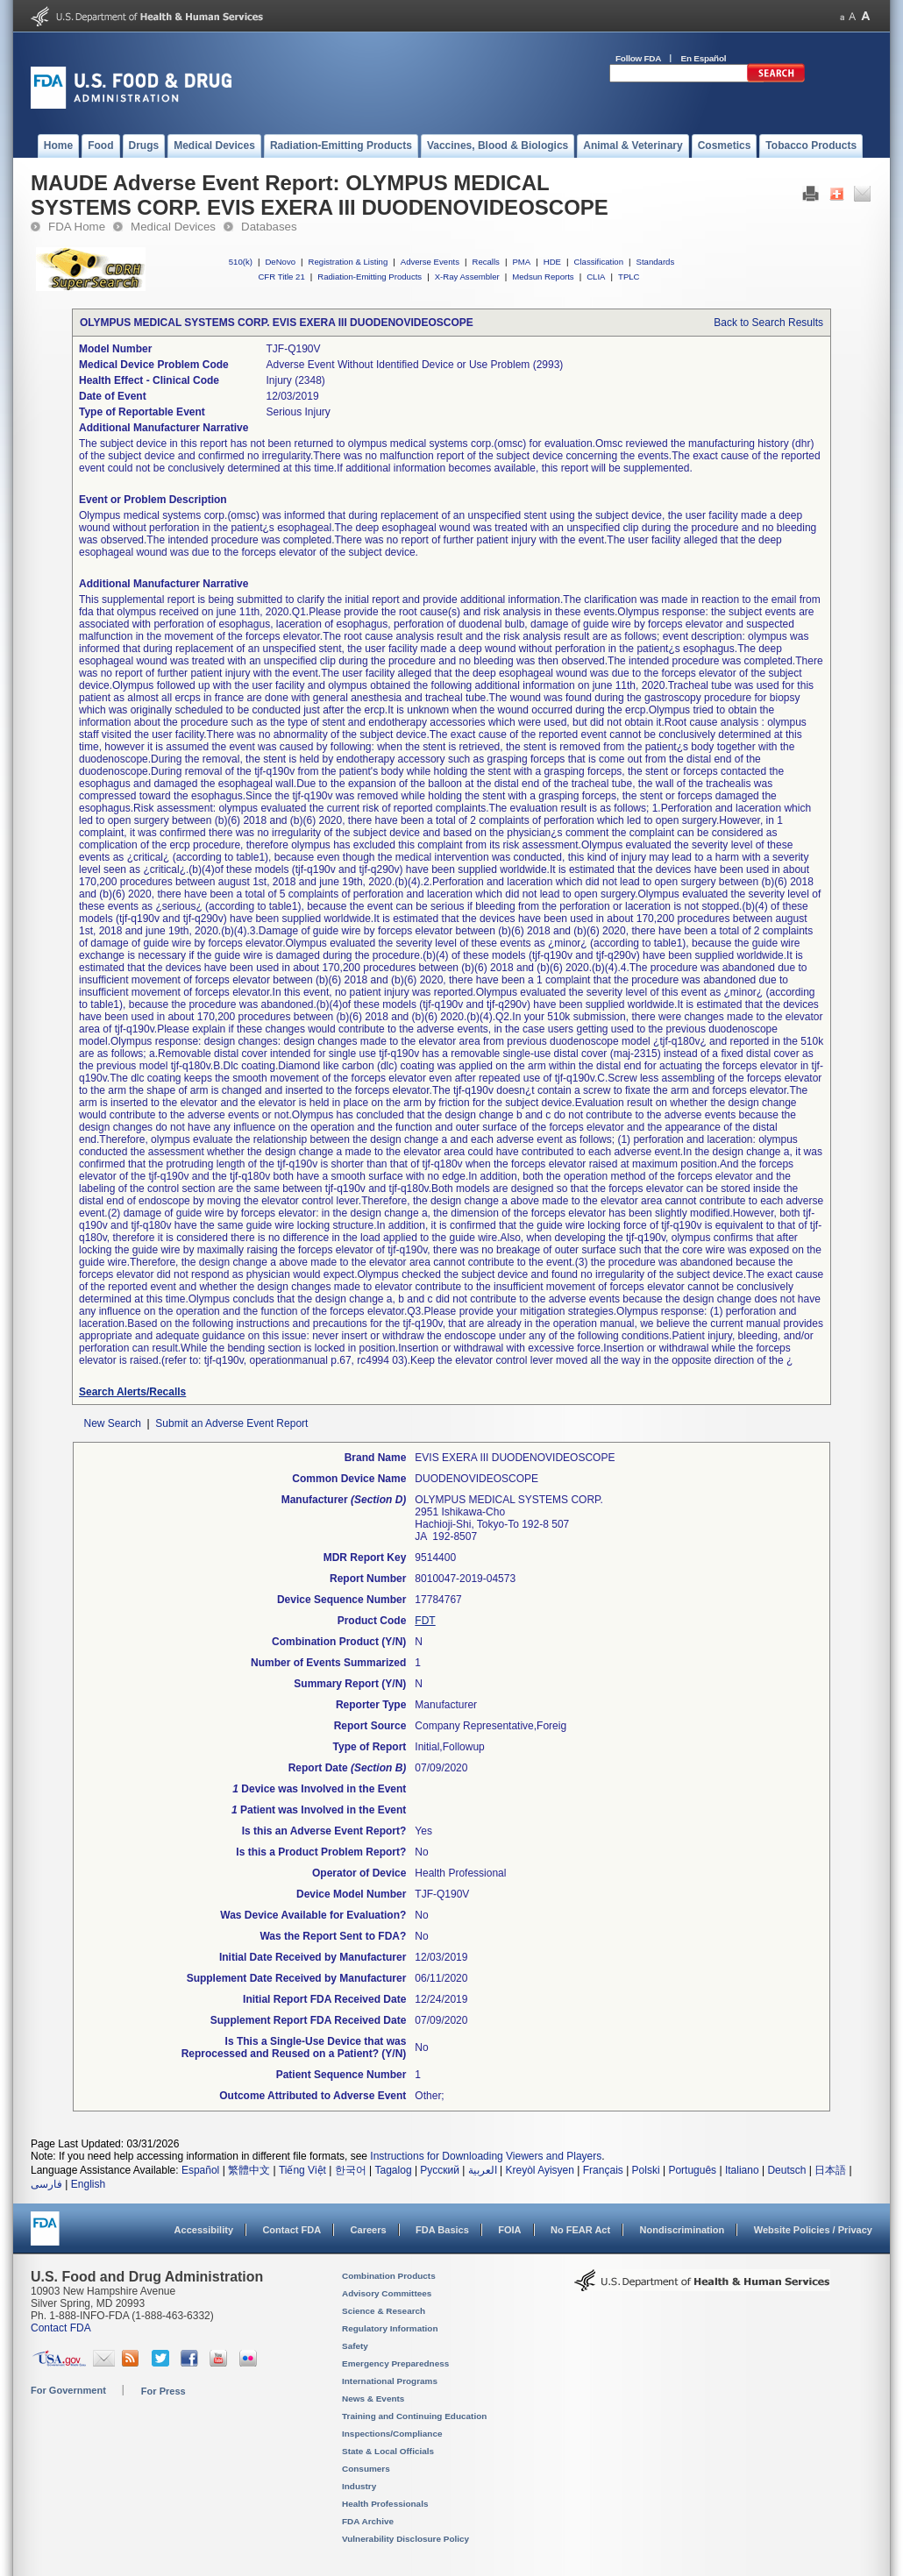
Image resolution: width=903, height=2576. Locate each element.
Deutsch (786, 2170)
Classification (598, 261)
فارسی (46, 2184)
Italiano (742, 2170)
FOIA (509, 2230)
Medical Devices (173, 226)
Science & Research (383, 2311)
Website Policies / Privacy (813, 2230)
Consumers (366, 2468)
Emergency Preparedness (395, 2363)
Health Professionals (385, 2504)
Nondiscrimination (682, 2230)
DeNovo (280, 261)
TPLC (629, 276)
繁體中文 (249, 2170)
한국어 (350, 2170)
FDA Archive (368, 2521)
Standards (655, 261)
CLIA (596, 276)
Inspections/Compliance (392, 2433)
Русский (439, 2170)
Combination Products (389, 2276)
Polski (646, 2170)
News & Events (373, 2398)
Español (200, 2170)
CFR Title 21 (281, 276)
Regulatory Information (390, 2328)
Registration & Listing (348, 261)
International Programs (389, 2381)
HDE (552, 261)
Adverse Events (430, 261)
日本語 (830, 2170)
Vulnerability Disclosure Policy (405, 2539)
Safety (355, 2346)
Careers (369, 2230)
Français (603, 2170)
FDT (425, 1620)
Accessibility (203, 2230)
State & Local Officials (388, 2451)
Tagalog (393, 2170)
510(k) (240, 261)
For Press (163, 2391)
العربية (482, 2170)
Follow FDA (638, 58)
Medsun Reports (542, 276)
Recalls (485, 261)
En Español (704, 58)
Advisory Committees (386, 2293)
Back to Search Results (768, 322)
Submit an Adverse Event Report (231, 1423)
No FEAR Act (580, 2230)
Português (692, 2170)
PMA (521, 261)
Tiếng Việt (302, 2170)
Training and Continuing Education (414, 2416)
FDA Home (76, 226)
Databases (269, 226)
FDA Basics (442, 2230)
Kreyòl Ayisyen (539, 2170)
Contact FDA (291, 2230)
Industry (359, 2486)
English (88, 2184)
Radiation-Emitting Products (369, 276)
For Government (68, 2390)
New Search (111, 1423)
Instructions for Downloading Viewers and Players (485, 2156)
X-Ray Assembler (467, 276)
